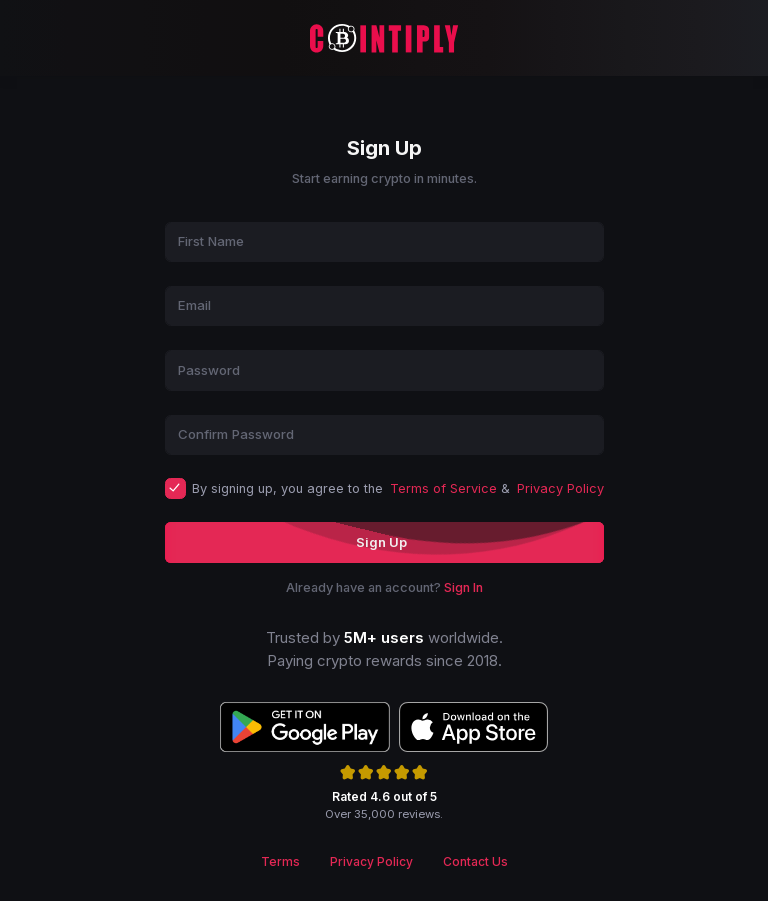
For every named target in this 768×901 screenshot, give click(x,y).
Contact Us (475, 861)
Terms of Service (443, 488)
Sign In (463, 587)
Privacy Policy (560, 488)
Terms (280, 861)
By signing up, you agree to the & (398, 488)
